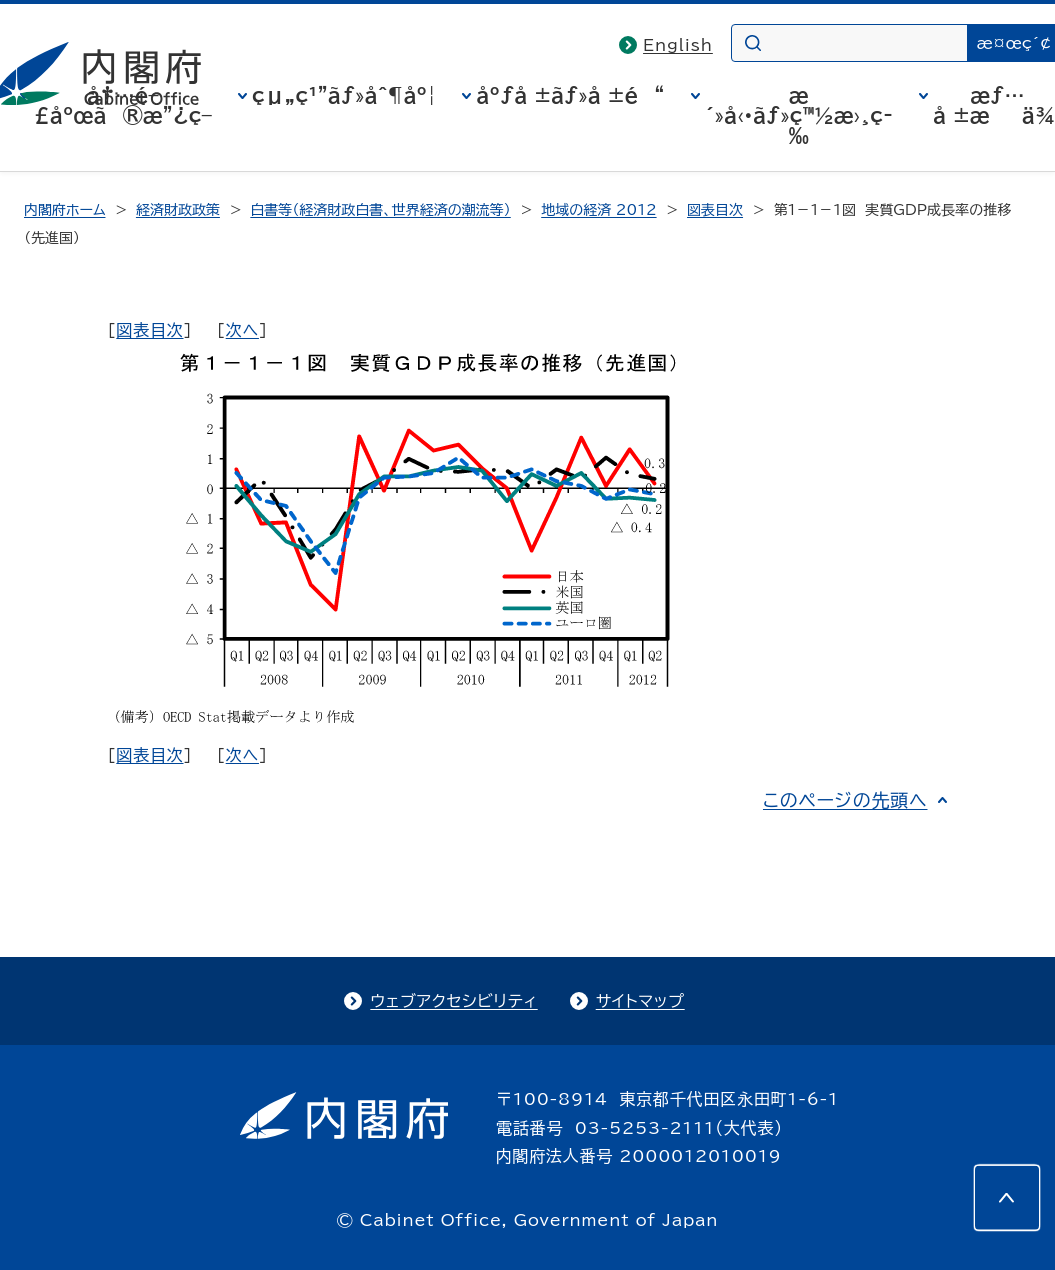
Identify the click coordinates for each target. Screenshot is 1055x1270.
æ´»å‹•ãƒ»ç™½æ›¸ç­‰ (799, 115)
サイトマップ (640, 1001)
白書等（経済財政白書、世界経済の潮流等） (380, 210)
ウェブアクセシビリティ (453, 1001)
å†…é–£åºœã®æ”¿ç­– (123, 105)
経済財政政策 (178, 210)
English (678, 45)
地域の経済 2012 (598, 210)
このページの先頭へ (845, 800)
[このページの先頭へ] (1007, 1198)
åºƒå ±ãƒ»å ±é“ (570, 95)
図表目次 (715, 210)
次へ (242, 330)
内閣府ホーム (64, 210)
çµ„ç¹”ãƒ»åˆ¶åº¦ (344, 95)
